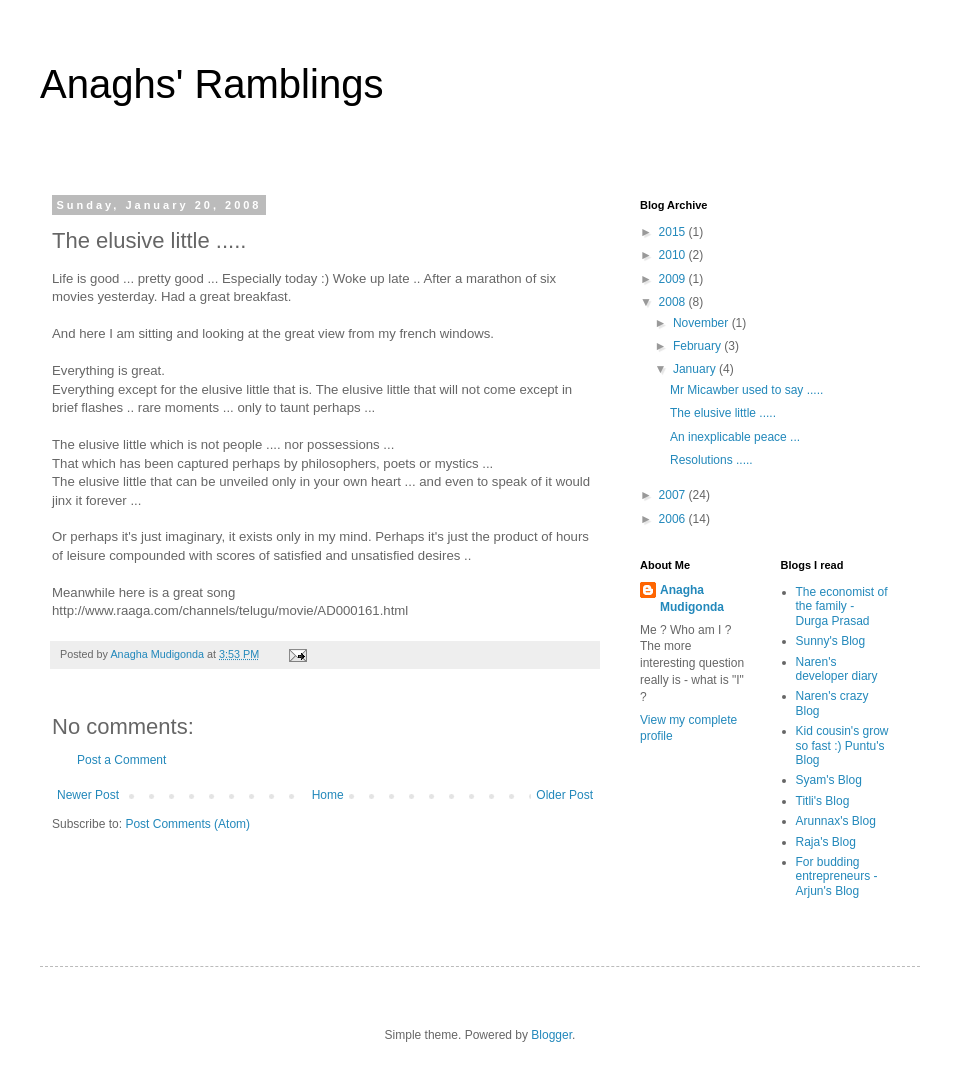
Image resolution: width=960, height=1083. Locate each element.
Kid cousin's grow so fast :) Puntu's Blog (842, 745)
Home (328, 795)
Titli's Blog (823, 801)
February (698, 346)
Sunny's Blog (831, 641)
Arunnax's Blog (836, 821)
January (696, 369)
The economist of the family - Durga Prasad (842, 606)
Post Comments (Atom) (187, 824)
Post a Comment (121, 760)
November (702, 323)
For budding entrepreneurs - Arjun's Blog (837, 876)
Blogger (551, 1035)
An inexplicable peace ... (735, 437)
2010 (674, 255)
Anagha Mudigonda (692, 598)
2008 (674, 302)
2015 (674, 232)
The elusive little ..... (723, 413)
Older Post (564, 795)
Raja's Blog (826, 842)
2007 (674, 495)
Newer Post (88, 795)
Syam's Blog (829, 780)
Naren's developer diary (837, 669)
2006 (674, 519)
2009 (674, 279)
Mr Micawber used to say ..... (746, 390)
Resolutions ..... (711, 460)
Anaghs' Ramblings (211, 84)
